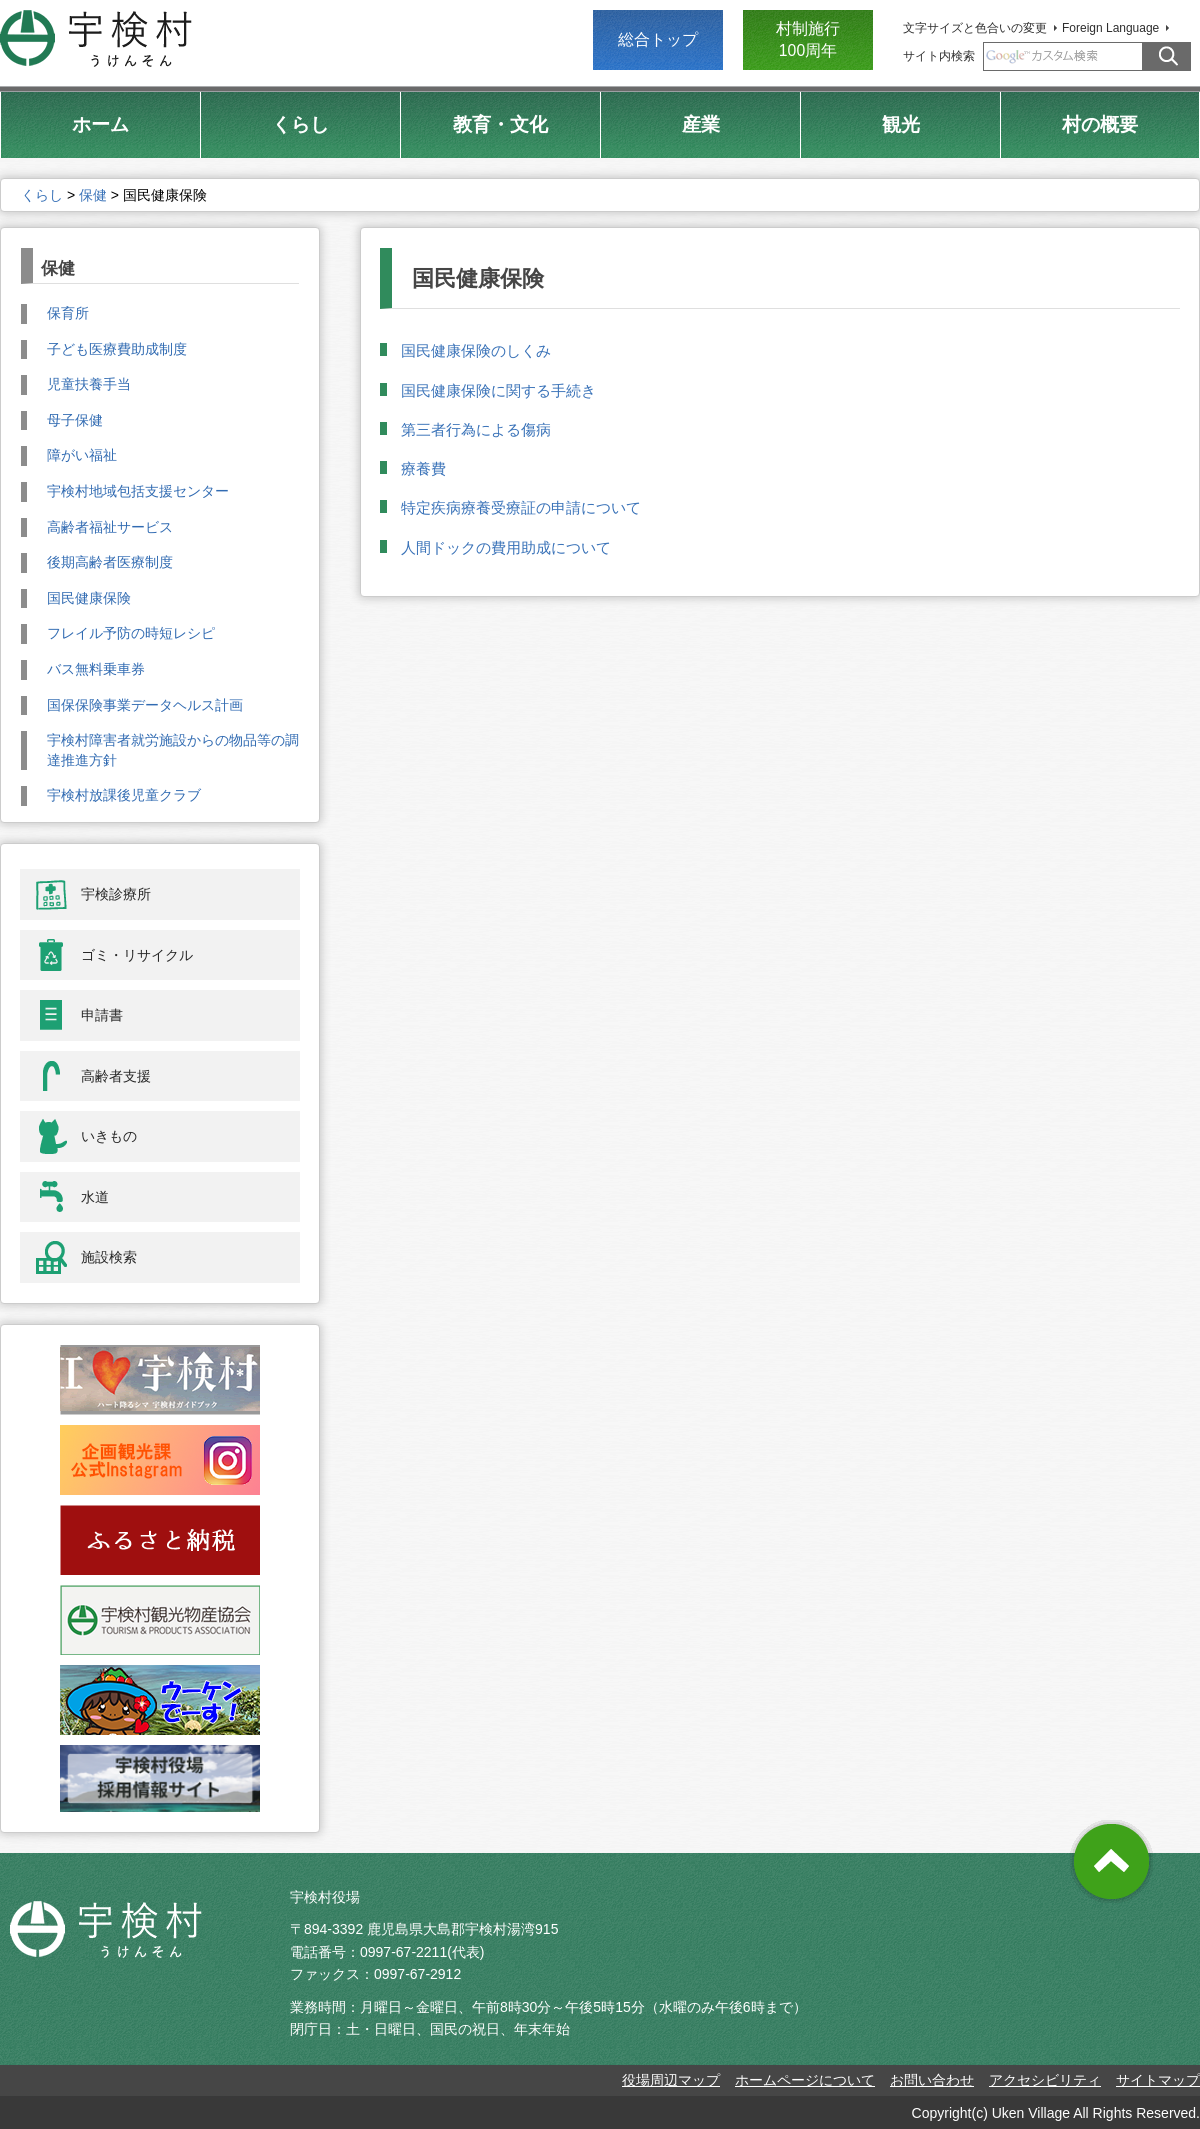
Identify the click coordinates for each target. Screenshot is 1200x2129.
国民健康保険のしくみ (476, 350)
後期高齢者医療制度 (110, 562)
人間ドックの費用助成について (506, 547)
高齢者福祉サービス (110, 527)
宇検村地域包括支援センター (138, 491)
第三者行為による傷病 (476, 429)
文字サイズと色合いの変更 (975, 28)
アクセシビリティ (1045, 2080)
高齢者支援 (116, 1076)
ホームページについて (805, 2080)
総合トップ (658, 39)
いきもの (109, 1136)
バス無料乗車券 (96, 669)
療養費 (423, 468)
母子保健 (75, 420)
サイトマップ (1158, 2080)
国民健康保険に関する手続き (498, 390)
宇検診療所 (116, 894)
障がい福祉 (82, 455)
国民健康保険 (89, 598)
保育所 (68, 313)
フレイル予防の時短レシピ (131, 633)
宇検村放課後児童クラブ (124, 795)
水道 (95, 1197)
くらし (42, 195)
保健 (93, 195)
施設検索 (109, 1257)
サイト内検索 (939, 56)
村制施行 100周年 (808, 39)
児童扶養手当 (89, 384)
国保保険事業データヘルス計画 (145, 705)
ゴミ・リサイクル (137, 955)
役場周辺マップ (671, 2080)
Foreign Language (1110, 28)
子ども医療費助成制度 (117, 349)
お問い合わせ (932, 2080)
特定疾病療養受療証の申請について (521, 507)
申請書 (102, 1015)
